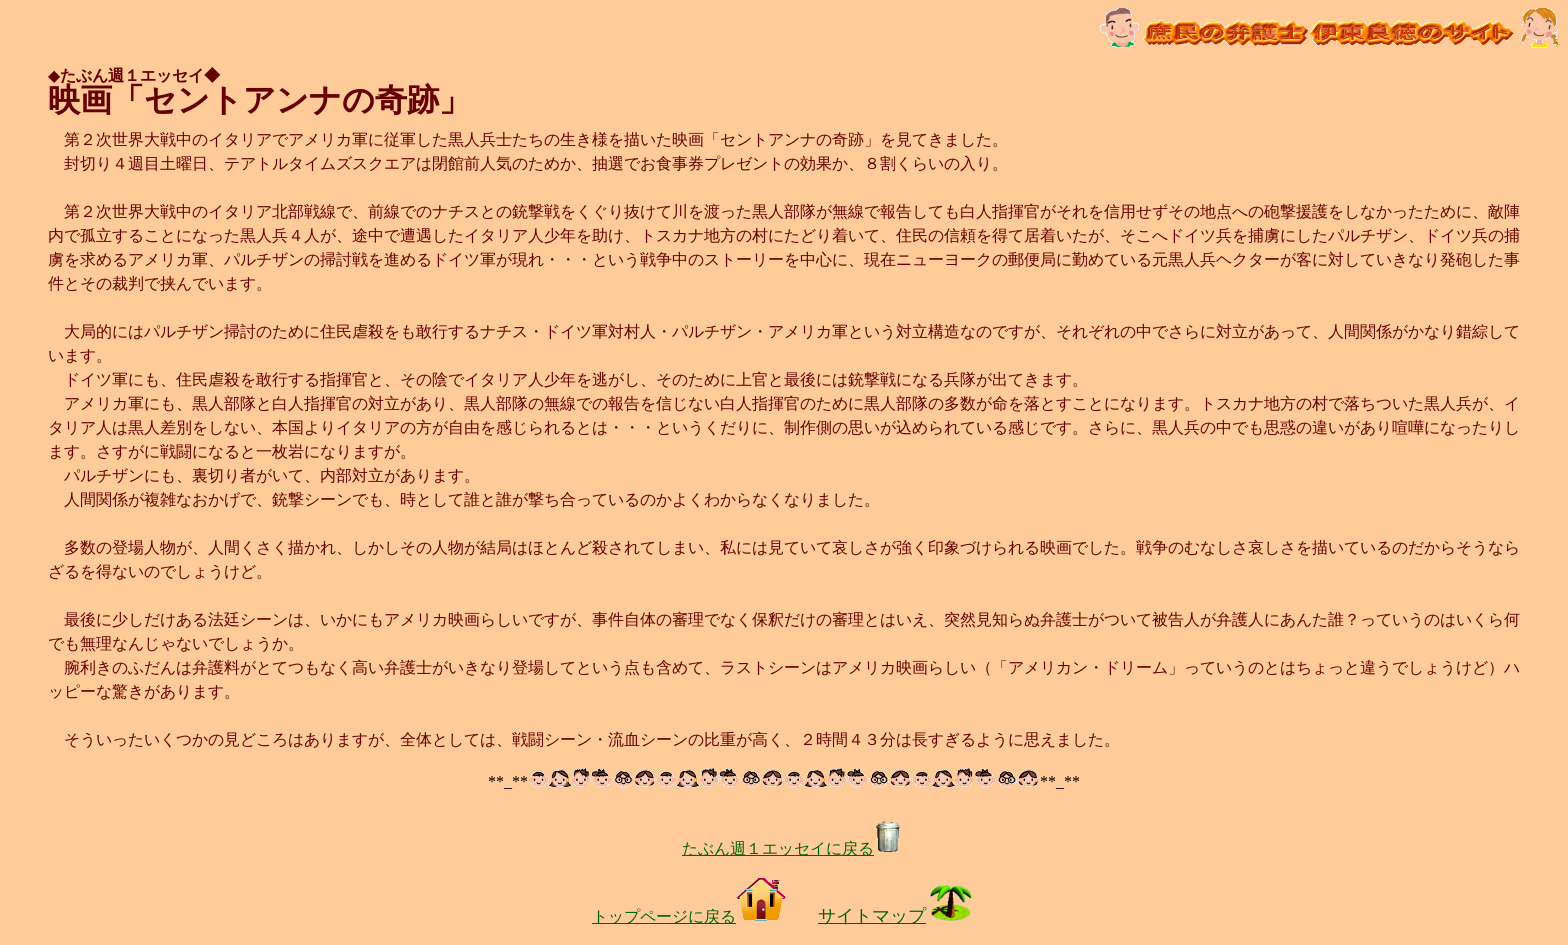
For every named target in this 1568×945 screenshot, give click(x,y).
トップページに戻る (689, 916)
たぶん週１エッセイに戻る (792, 848)
